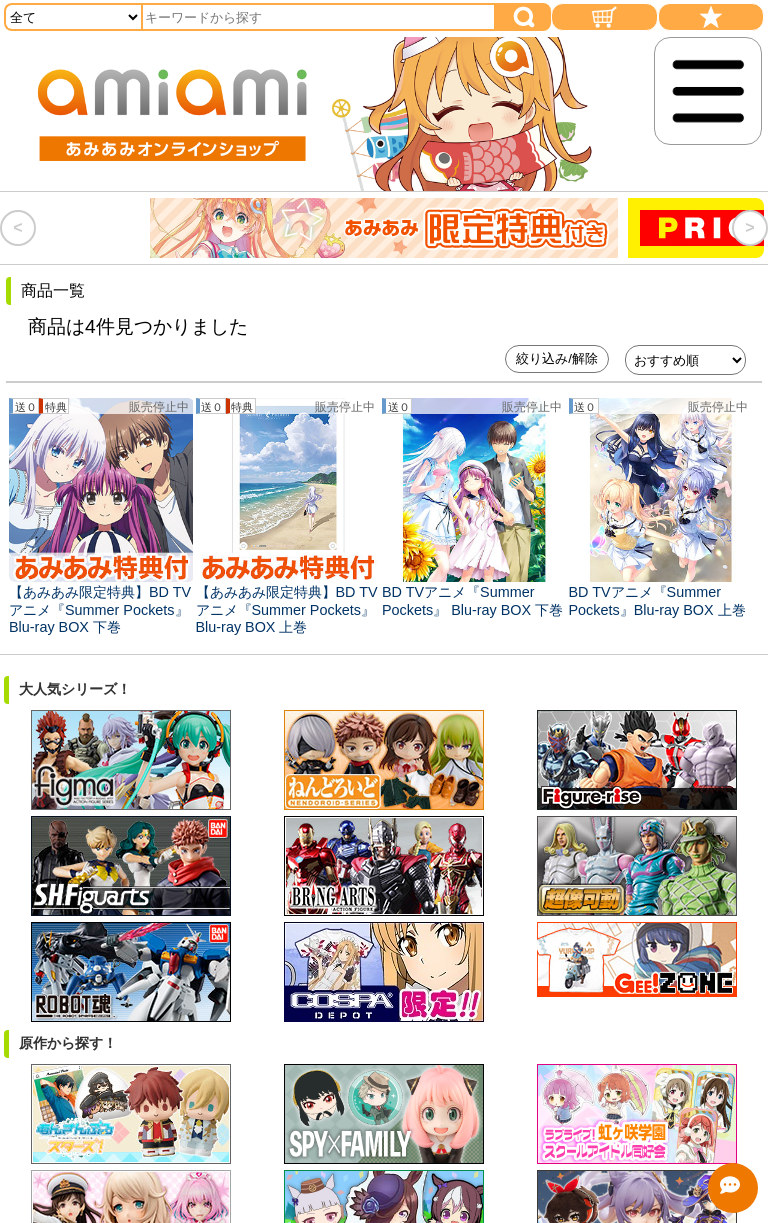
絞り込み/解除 (557, 358)
